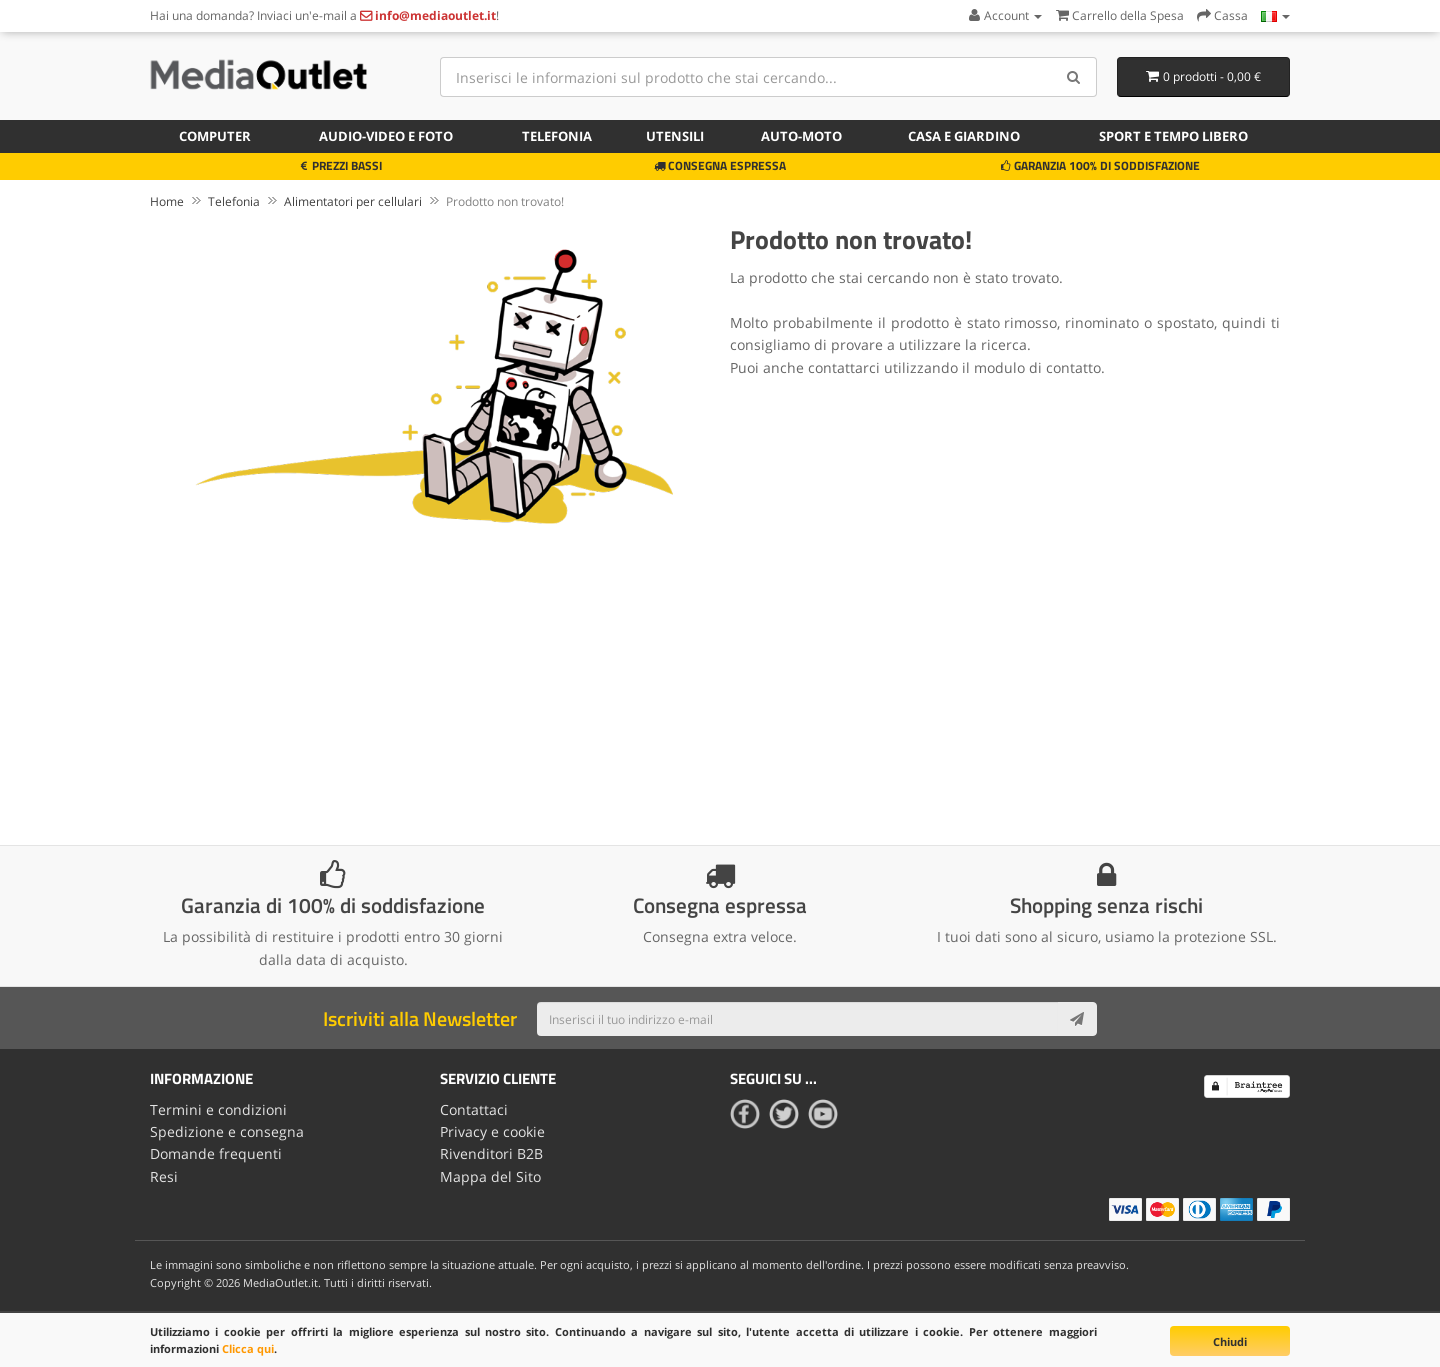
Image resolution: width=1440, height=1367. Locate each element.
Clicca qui (248, 1348)
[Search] (1074, 77)
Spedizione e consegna (227, 1131)
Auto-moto (801, 136)
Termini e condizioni (218, 1109)
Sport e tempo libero (1173, 136)
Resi (164, 1176)
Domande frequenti (216, 1153)
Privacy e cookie (492, 1131)
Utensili (675, 136)
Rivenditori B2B (491, 1153)
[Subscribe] (1077, 1019)
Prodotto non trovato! (505, 201)
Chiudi (1230, 1341)
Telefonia (557, 136)
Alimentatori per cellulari (353, 201)
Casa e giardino (964, 136)
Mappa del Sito (490, 1176)
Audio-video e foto (386, 136)
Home (167, 201)
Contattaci (474, 1109)
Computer (215, 136)
